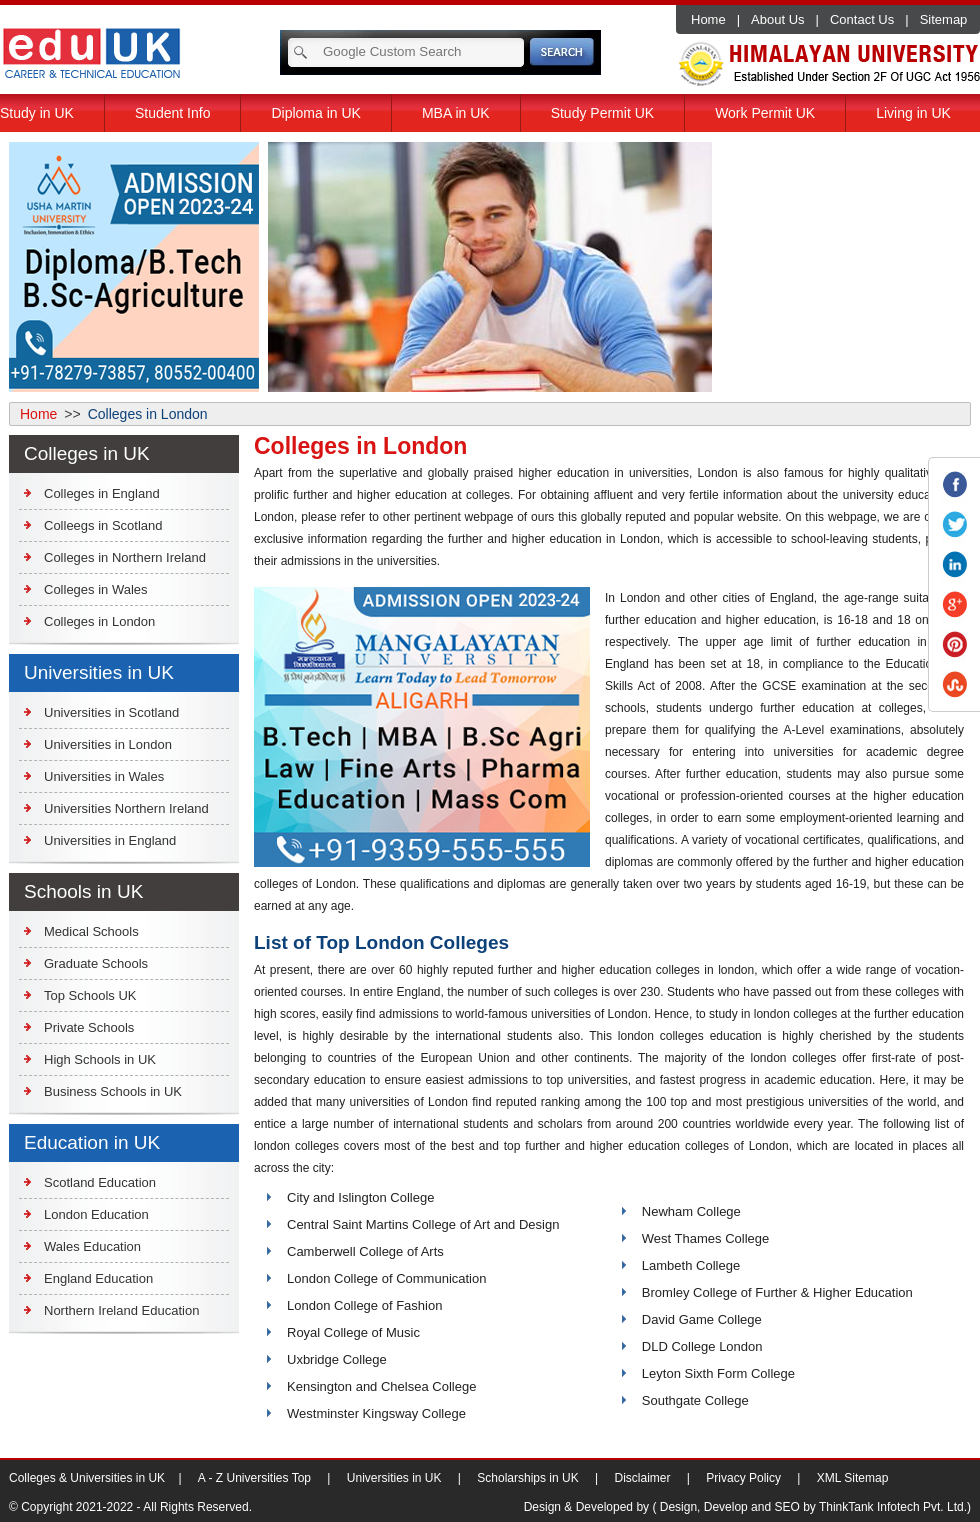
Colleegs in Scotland (103, 525)
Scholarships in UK (527, 1478)
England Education (98, 1278)
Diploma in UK (315, 113)
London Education (96, 1214)
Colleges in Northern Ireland (125, 557)
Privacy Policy (743, 1478)
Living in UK (913, 113)
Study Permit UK (602, 113)
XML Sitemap (853, 1478)
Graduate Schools (96, 963)
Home (708, 19)
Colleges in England (102, 493)
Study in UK (37, 113)
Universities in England (110, 840)
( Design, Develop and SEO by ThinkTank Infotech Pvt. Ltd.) (811, 1507)
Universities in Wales (104, 776)
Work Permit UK (765, 113)
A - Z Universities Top (254, 1478)
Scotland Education (100, 1182)
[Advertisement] (846, 267)
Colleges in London (99, 621)
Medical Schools (91, 931)
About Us (777, 19)
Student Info (173, 113)
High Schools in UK (100, 1059)
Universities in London (108, 744)
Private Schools (89, 1027)
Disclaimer (643, 1478)
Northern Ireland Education (121, 1310)
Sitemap (944, 19)
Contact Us (862, 19)
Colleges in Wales (96, 589)
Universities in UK (394, 1478)
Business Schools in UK (113, 1091)
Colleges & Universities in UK (88, 1478)
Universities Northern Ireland (126, 808)
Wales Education (92, 1246)
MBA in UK (456, 113)
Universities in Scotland (111, 712)
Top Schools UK (90, 995)
